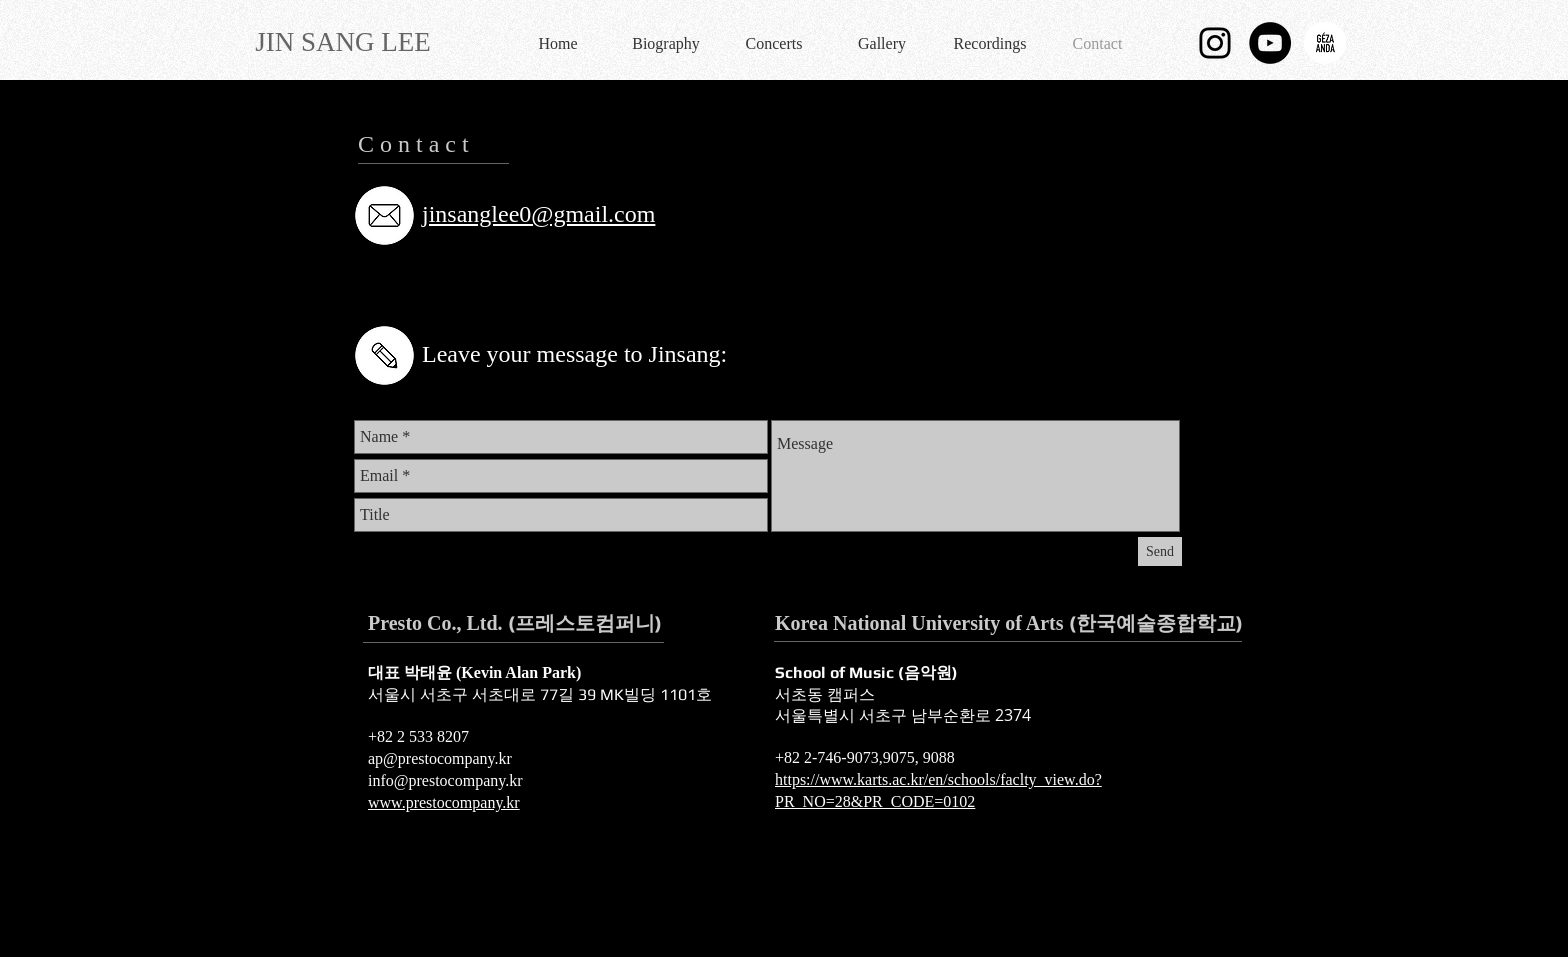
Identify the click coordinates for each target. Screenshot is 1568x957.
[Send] (1160, 551)
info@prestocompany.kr (445, 780)
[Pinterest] (524, 287)
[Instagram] (622, 287)
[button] (666, 43)
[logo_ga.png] (1325, 43)
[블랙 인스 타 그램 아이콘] (1215, 43)
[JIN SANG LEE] (343, 42)
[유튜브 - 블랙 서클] (1270, 43)
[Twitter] (426, 287)
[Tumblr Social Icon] (573, 287)
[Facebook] (377, 287)
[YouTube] (475, 287)
